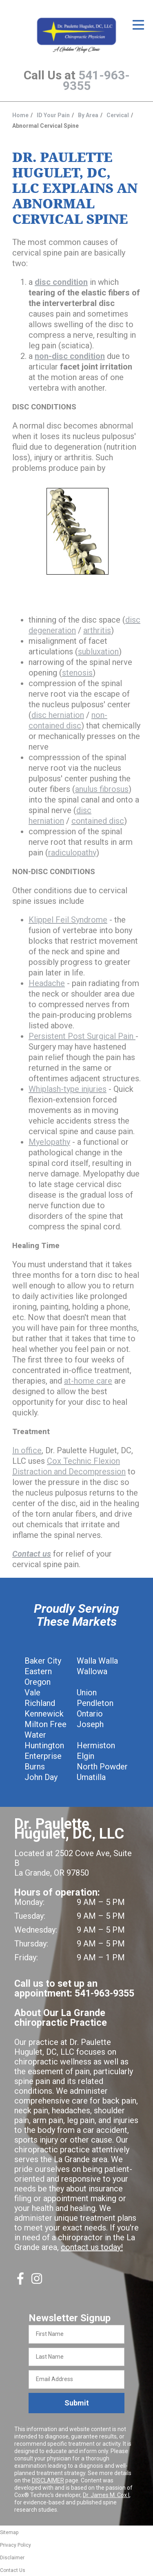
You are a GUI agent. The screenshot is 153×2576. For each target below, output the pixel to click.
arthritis (97, 630)
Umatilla (91, 1777)
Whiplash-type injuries (67, 1089)
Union (87, 1692)
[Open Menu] (138, 24)
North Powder (102, 1766)
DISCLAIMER (48, 2480)
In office (27, 1450)
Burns (34, 1766)
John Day (41, 1777)
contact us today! (92, 2247)
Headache (47, 983)
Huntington (44, 1745)
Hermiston (96, 1745)
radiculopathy (72, 852)
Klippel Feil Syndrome (68, 920)
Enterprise (43, 1756)
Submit (76, 2403)
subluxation (98, 651)
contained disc (97, 821)
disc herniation (57, 715)
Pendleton (95, 1703)
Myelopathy (49, 1142)
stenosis (77, 673)
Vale (32, 1692)
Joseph (90, 1724)
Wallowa (92, 1671)
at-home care (88, 1381)
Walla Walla (97, 1661)
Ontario (90, 1714)
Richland (39, 1703)
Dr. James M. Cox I (106, 2495)
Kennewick (44, 1714)
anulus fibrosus (102, 789)
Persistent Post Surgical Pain (82, 1036)
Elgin (85, 1756)
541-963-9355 (96, 80)
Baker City (42, 1661)
